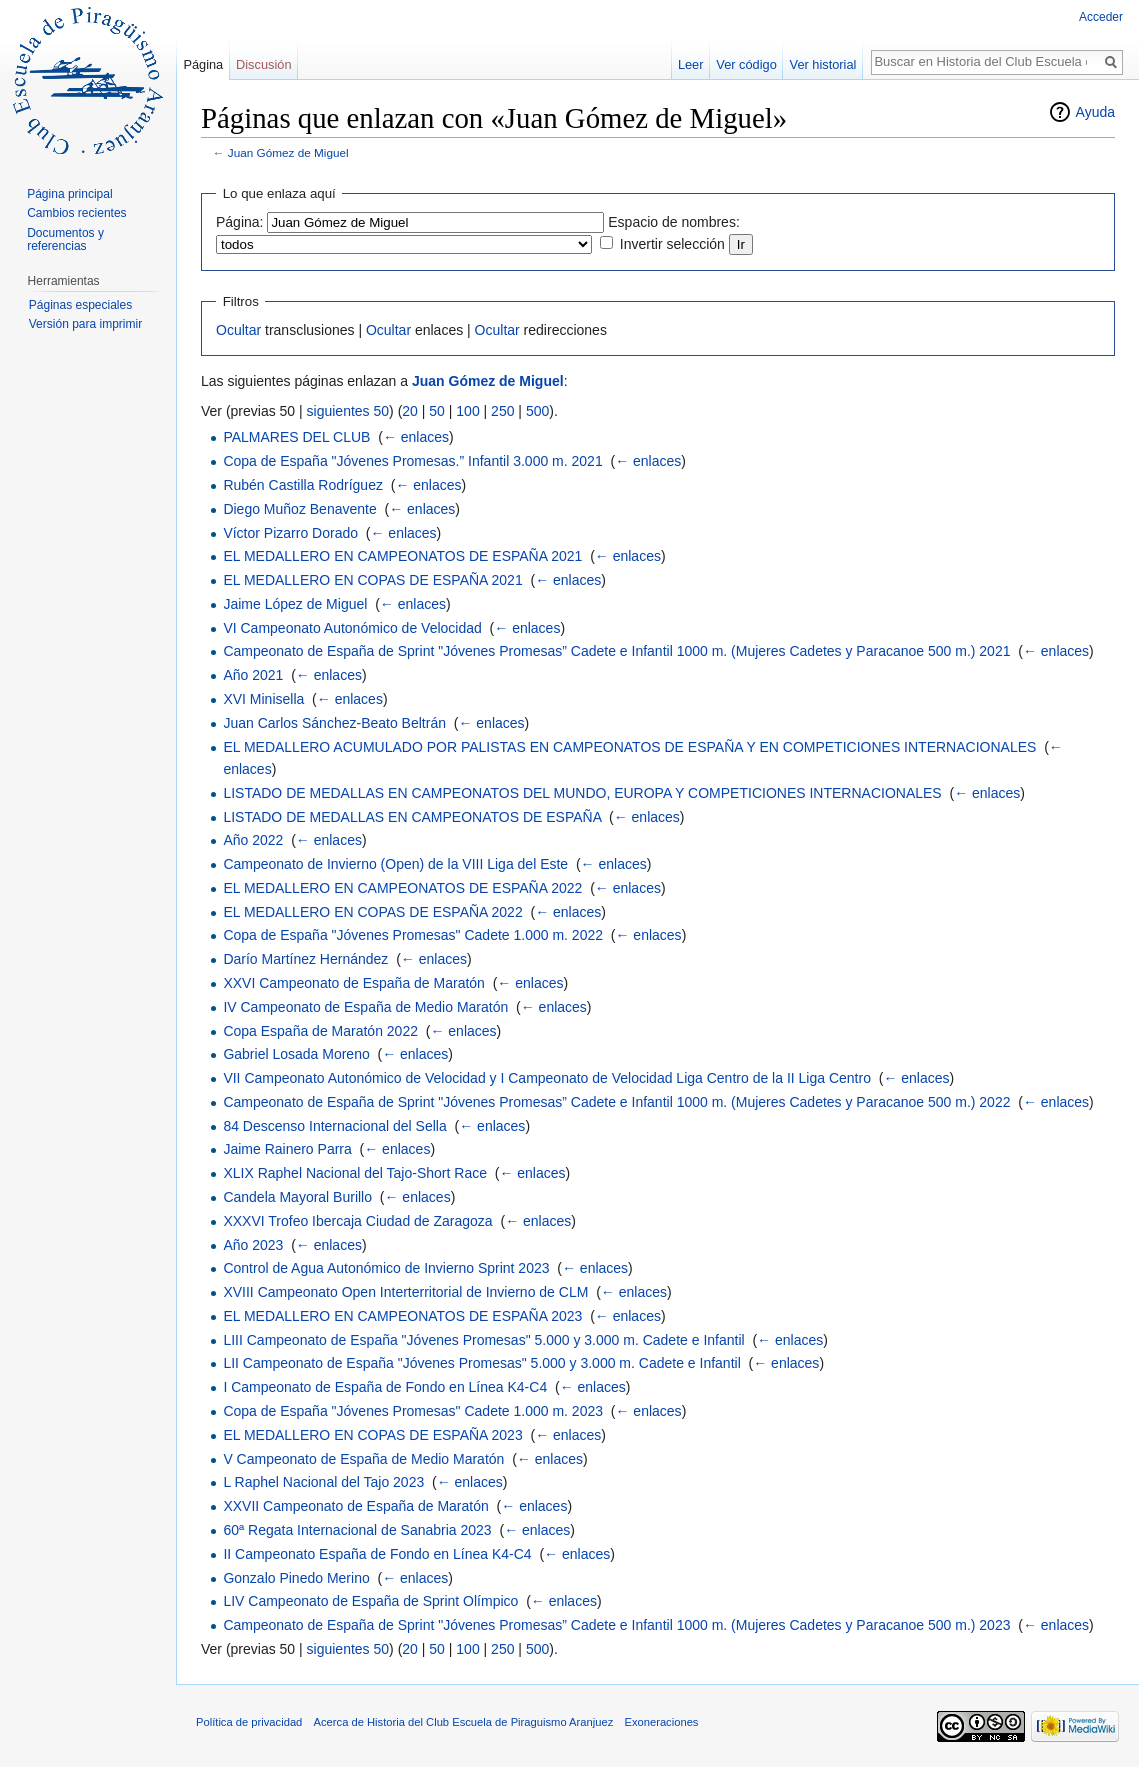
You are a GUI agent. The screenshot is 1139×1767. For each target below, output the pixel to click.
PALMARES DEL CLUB (296, 437)
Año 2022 (253, 840)
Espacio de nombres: (674, 222)
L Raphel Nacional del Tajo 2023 (323, 1482)
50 (437, 411)
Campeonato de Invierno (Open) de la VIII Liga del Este (395, 864)
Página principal (69, 194)
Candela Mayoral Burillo (297, 1197)
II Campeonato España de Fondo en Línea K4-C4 (377, 1554)
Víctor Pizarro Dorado (290, 533)
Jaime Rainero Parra (287, 1149)
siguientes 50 (348, 411)
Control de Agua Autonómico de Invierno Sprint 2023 (386, 1268)
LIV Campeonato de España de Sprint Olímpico (370, 1601)
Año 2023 (253, 1245)
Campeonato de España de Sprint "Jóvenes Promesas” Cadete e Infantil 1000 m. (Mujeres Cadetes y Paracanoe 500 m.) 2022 (616, 1102)
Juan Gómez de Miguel (288, 152)
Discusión (263, 64)
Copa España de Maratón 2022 (320, 1031)
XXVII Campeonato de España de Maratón (355, 1506)
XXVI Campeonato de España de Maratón (354, 983)
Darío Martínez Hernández (305, 959)
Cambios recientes (76, 213)
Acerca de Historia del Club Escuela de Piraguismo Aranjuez (464, 1722)
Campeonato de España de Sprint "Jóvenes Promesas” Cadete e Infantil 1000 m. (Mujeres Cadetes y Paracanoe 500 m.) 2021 (616, 651)
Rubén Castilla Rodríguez (303, 485)
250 (502, 411)
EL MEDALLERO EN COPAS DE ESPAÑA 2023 (372, 1435)
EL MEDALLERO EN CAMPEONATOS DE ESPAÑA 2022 (402, 888)
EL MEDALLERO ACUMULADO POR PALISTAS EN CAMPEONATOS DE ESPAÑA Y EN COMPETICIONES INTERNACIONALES (629, 747)
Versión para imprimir (85, 324)
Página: (239, 222)
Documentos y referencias (65, 240)
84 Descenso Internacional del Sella (334, 1126)
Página (203, 64)
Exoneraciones (661, 1722)
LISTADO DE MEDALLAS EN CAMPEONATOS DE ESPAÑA (412, 817)
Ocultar (238, 330)
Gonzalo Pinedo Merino (296, 1578)
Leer (691, 64)
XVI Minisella (263, 699)
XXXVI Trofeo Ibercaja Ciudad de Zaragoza (357, 1221)
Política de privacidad (249, 1722)
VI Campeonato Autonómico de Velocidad (352, 628)
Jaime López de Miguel (295, 604)
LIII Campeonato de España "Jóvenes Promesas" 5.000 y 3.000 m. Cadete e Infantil (483, 1340)
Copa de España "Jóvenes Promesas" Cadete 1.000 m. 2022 (413, 935)
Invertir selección (672, 244)
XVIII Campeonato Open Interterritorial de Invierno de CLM (405, 1292)
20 (410, 411)
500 (537, 411)
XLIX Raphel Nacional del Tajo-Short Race (355, 1173)
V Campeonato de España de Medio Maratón (363, 1459)
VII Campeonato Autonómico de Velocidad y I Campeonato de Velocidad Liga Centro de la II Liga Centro (547, 1078)
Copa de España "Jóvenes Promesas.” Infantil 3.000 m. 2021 (412, 461)
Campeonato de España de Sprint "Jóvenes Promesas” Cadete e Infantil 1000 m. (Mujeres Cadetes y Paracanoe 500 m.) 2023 (616, 1625)
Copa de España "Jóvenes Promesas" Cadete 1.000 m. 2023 (413, 1411)
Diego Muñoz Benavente (299, 509)
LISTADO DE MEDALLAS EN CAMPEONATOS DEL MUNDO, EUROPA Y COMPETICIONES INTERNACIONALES (582, 793)
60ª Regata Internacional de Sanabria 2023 (357, 1530)
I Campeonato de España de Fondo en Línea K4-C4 (385, 1387)
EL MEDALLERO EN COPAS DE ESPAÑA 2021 (372, 580)
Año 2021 (253, 675)
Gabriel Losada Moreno (296, 1054)
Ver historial (823, 64)
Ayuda (1095, 112)
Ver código (746, 64)
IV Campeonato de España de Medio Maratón (365, 1007)
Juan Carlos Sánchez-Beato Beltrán (334, 723)
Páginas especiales (80, 305)
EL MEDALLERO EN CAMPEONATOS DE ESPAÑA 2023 (402, 1316)
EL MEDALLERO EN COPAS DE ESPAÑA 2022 (372, 912)
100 (467, 411)
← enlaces (416, 437)
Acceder (1101, 17)
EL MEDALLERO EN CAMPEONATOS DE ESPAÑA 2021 (402, 556)
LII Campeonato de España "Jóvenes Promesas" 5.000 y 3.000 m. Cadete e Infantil (481, 1363)
